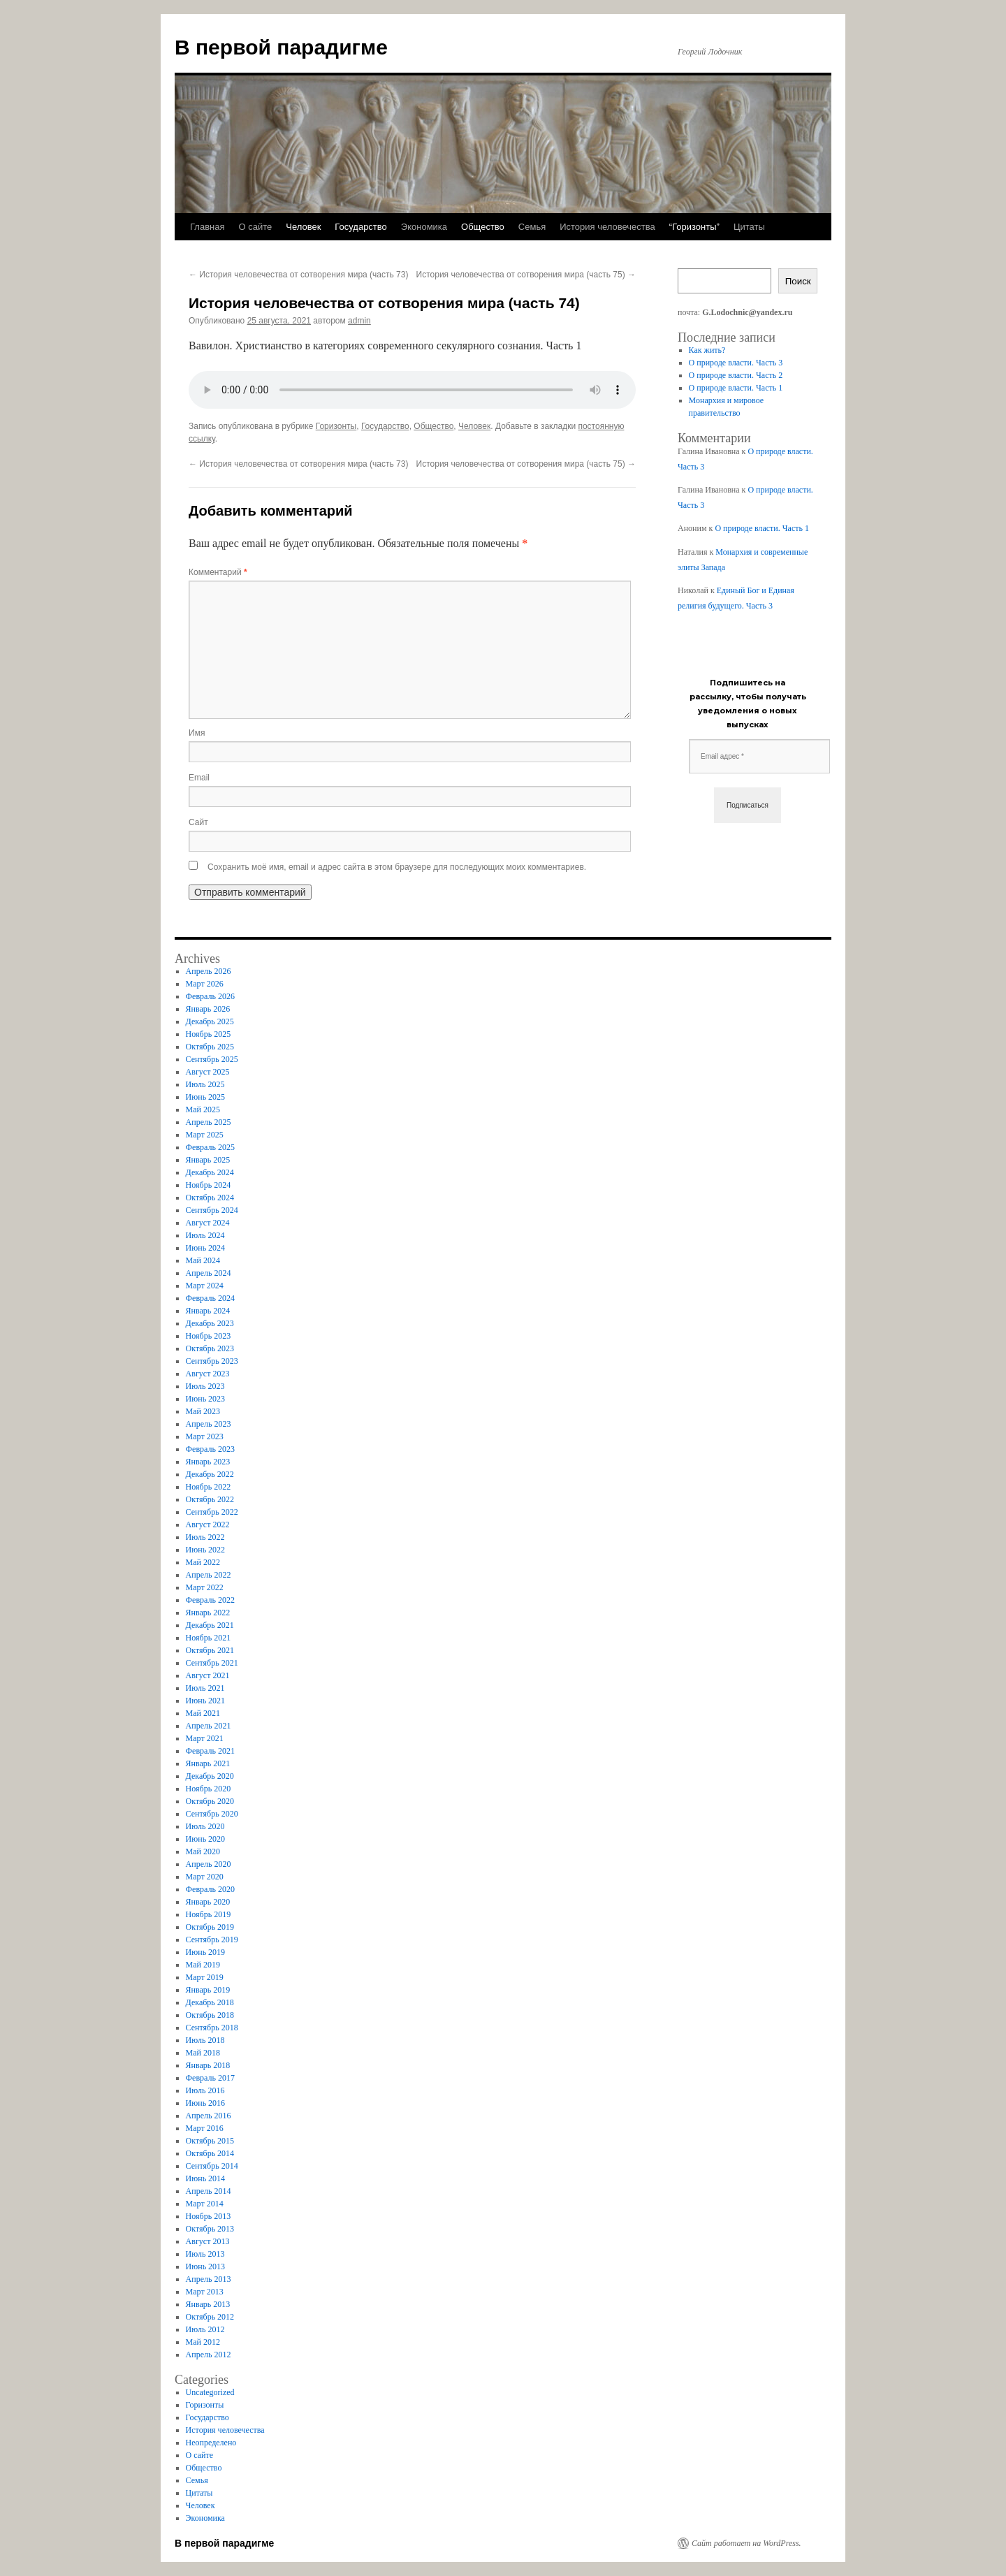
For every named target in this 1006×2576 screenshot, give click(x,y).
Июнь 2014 (206, 2178)
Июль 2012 (205, 2329)
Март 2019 (205, 1977)
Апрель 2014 (208, 2191)
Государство (360, 226)
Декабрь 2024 (210, 1172)
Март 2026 (205, 984)
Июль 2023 (205, 1386)
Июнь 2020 (206, 1839)
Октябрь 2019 (210, 1927)
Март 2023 (205, 1436)
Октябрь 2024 (210, 1197)
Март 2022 (205, 1587)
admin (359, 321)
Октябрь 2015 (210, 2141)
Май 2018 (203, 2053)
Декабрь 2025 (210, 1021)
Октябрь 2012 (210, 2317)
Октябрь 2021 (210, 1650)
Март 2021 (205, 1738)
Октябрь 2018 (210, 2015)
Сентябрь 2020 (212, 1814)
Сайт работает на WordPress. (746, 2543)
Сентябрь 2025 (212, 1059)
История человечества (607, 226)
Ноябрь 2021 (208, 1638)
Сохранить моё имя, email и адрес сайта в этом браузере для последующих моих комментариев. (396, 867)
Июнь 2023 (206, 1399)
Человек (303, 226)
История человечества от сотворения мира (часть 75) (526, 274)
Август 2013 (208, 2241)
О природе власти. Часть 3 (736, 363)
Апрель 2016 (208, 2115)
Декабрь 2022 (210, 1474)
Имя (197, 733)
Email (199, 778)
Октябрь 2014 (210, 2153)
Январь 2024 (208, 1311)
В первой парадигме (281, 47)
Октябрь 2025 (210, 1046)
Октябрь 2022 (210, 1499)
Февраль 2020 (210, 1889)
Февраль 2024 (210, 1298)
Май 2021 (203, 1713)
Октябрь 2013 (210, 2229)
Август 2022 (208, 1524)
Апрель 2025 (208, 1122)
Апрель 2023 (208, 1424)
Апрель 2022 (208, 1575)
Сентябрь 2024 (212, 1210)
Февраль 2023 (210, 1449)
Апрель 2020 (208, 1864)
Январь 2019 (208, 1990)
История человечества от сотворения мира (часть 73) (298, 274)
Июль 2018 (205, 2040)
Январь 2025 (208, 1160)
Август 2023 (208, 1373)
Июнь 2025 (206, 1097)
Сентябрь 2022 (212, 1512)
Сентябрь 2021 (212, 1663)
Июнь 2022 (206, 1550)
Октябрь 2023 (210, 1348)
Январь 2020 (208, 1902)
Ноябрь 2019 (208, 1914)
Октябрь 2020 (210, 1801)
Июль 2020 (205, 1826)
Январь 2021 (208, 1763)
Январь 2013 (208, 2304)
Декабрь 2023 (210, 1323)
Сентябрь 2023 (212, 1361)
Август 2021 (208, 1675)
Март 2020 (205, 1877)
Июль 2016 (205, 2090)
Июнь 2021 (206, 1700)
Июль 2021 (205, 1688)
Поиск (798, 281)
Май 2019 (203, 1965)
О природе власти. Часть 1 (736, 388)
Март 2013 (205, 2292)
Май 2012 (203, 2342)
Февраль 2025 (210, 1147)
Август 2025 (208, 1072)
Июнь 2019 (206, 1952)
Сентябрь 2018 (212, 2027)
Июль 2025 (205, 1084)
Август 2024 (208, 1223)
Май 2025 (203, 1109)
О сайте (255, 226)
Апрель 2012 (208, 2354)
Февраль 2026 (210, 996)
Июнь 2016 (206, 2103)
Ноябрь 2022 (208, 1487)
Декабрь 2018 (210, 2002)
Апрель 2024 (208, 1273)
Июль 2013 (205, 2254)
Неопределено (211, 2442)
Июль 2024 (205, 1235)
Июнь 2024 (206, 1248)
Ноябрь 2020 (208, 1788)
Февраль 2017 (210, 2078)
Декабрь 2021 (210, 1625)
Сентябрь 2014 (212, 2166)
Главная (207, 226)
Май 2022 (203, 1562)
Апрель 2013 (208, 2279)
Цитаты (749, 226)
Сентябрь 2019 (212, 1939)
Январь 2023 (208, 1462)
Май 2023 (203, 1411)
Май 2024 (203, 1260)
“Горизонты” (694, 226)
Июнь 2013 (206, 2266)
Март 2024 (205, 1285)
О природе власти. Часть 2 (736, 375)
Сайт (198, 822)
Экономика (424, 226)
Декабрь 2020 (210, 1776)
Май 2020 (203, 1851)
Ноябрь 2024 (208, 1185)
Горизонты (336, 426)
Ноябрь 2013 (208, 2216)
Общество (482, 226)
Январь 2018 (208, 2065)
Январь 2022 (208, 1612)
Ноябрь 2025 (208, 1034)
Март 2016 (205, 2128)
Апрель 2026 (208, 971)
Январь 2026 (208, 1009)
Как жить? (707, 350)
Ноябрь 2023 (208, 1336)
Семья (532, 226)
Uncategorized (210, 2392)
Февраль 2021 (210, 1751)
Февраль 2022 (210, 1600)
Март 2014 (205, 2203)
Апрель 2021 (208, 1726)
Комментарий (218, 572)
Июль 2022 (205, 1537)
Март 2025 (205, 1135)
